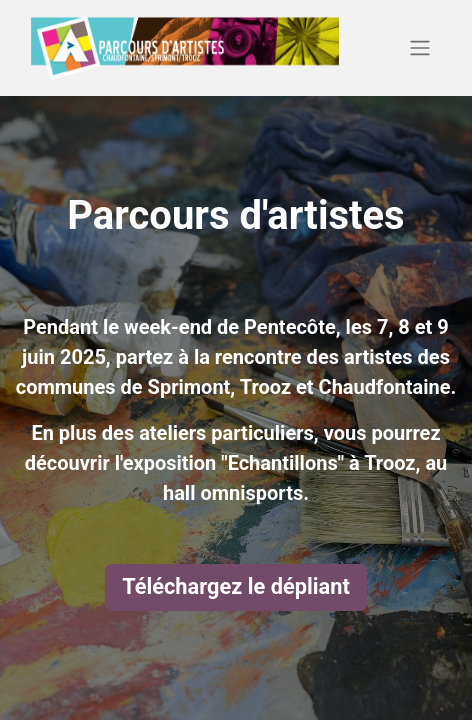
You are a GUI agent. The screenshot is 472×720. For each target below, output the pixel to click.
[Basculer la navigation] (420, 48)
